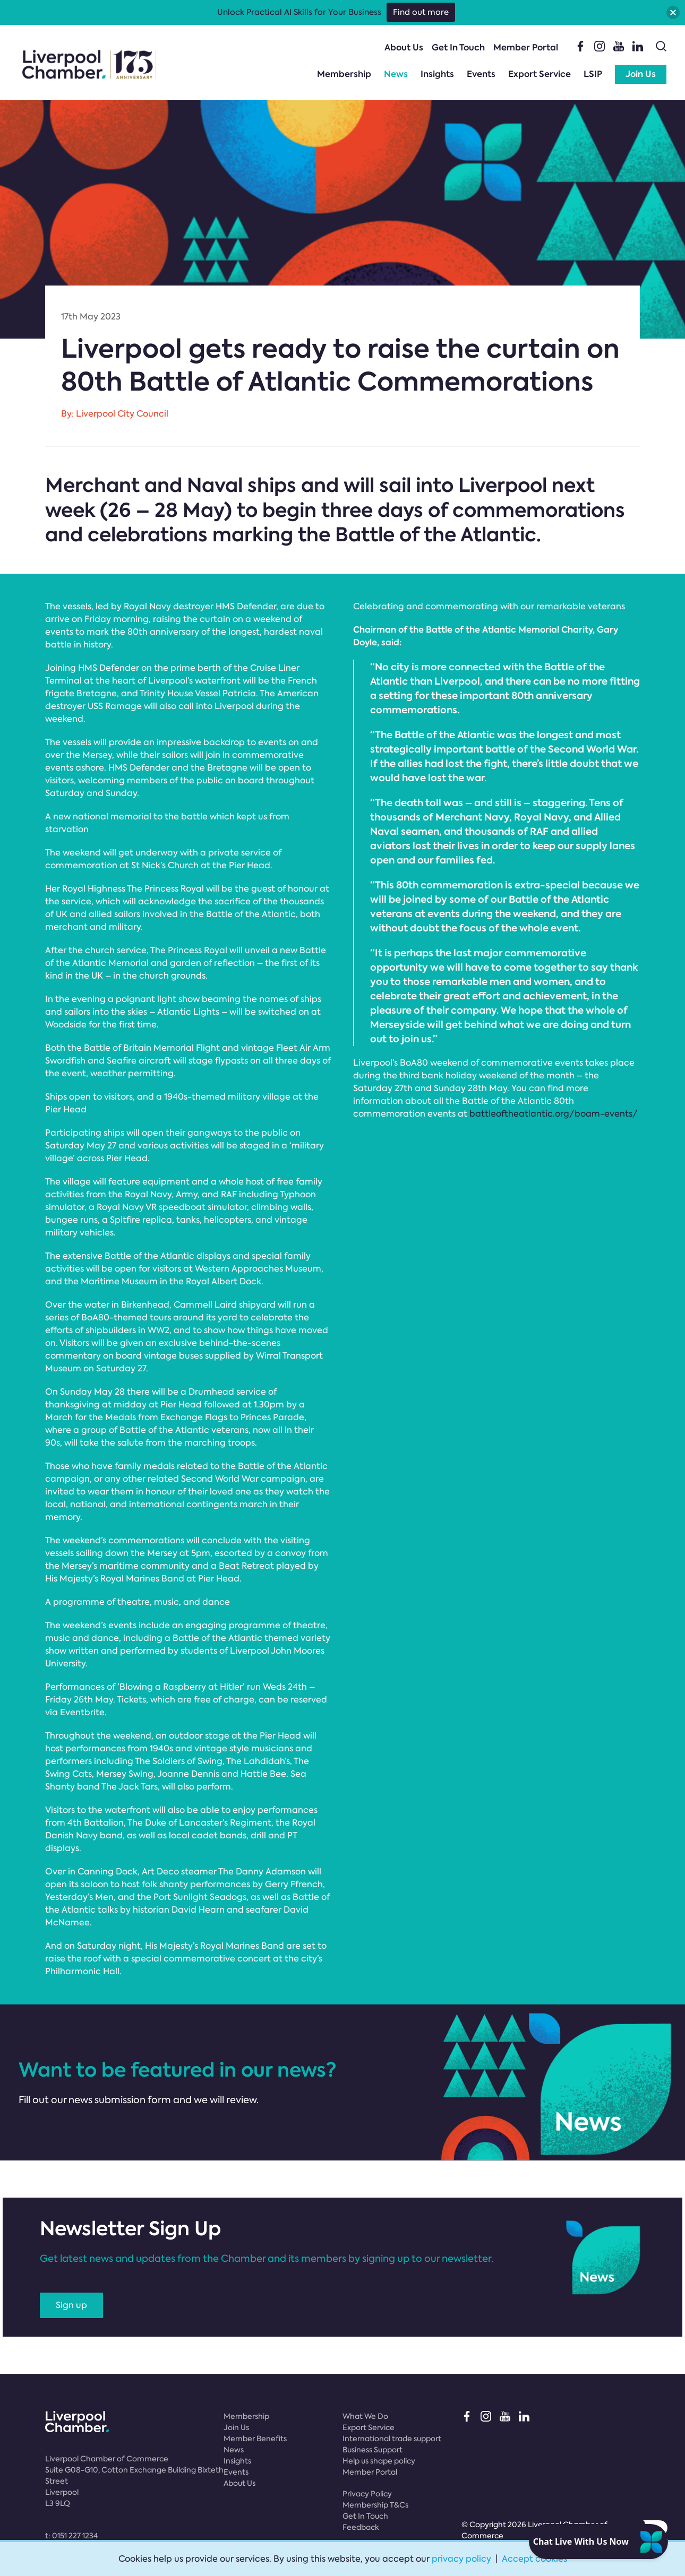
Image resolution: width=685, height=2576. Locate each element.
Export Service (539, 74)
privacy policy (461, 2558)
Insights (437, 74)
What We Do (365, 2416)
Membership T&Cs (375, 2505)
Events (481, 74)
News (396, 74)
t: (71, 2535)
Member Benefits (255, 2438)
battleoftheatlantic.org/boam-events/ (553, 1113)
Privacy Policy (367, 2494)
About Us (403, 47)
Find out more (421, 12)
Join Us (641, 74)
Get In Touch (458, 47)
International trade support (392, 2438)
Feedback (361, 2527)
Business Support (373, 2449)
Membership (344, 74)
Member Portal (525, 47)
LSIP (593, 74)
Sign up (71, 2305)
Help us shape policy (379, 2461)
